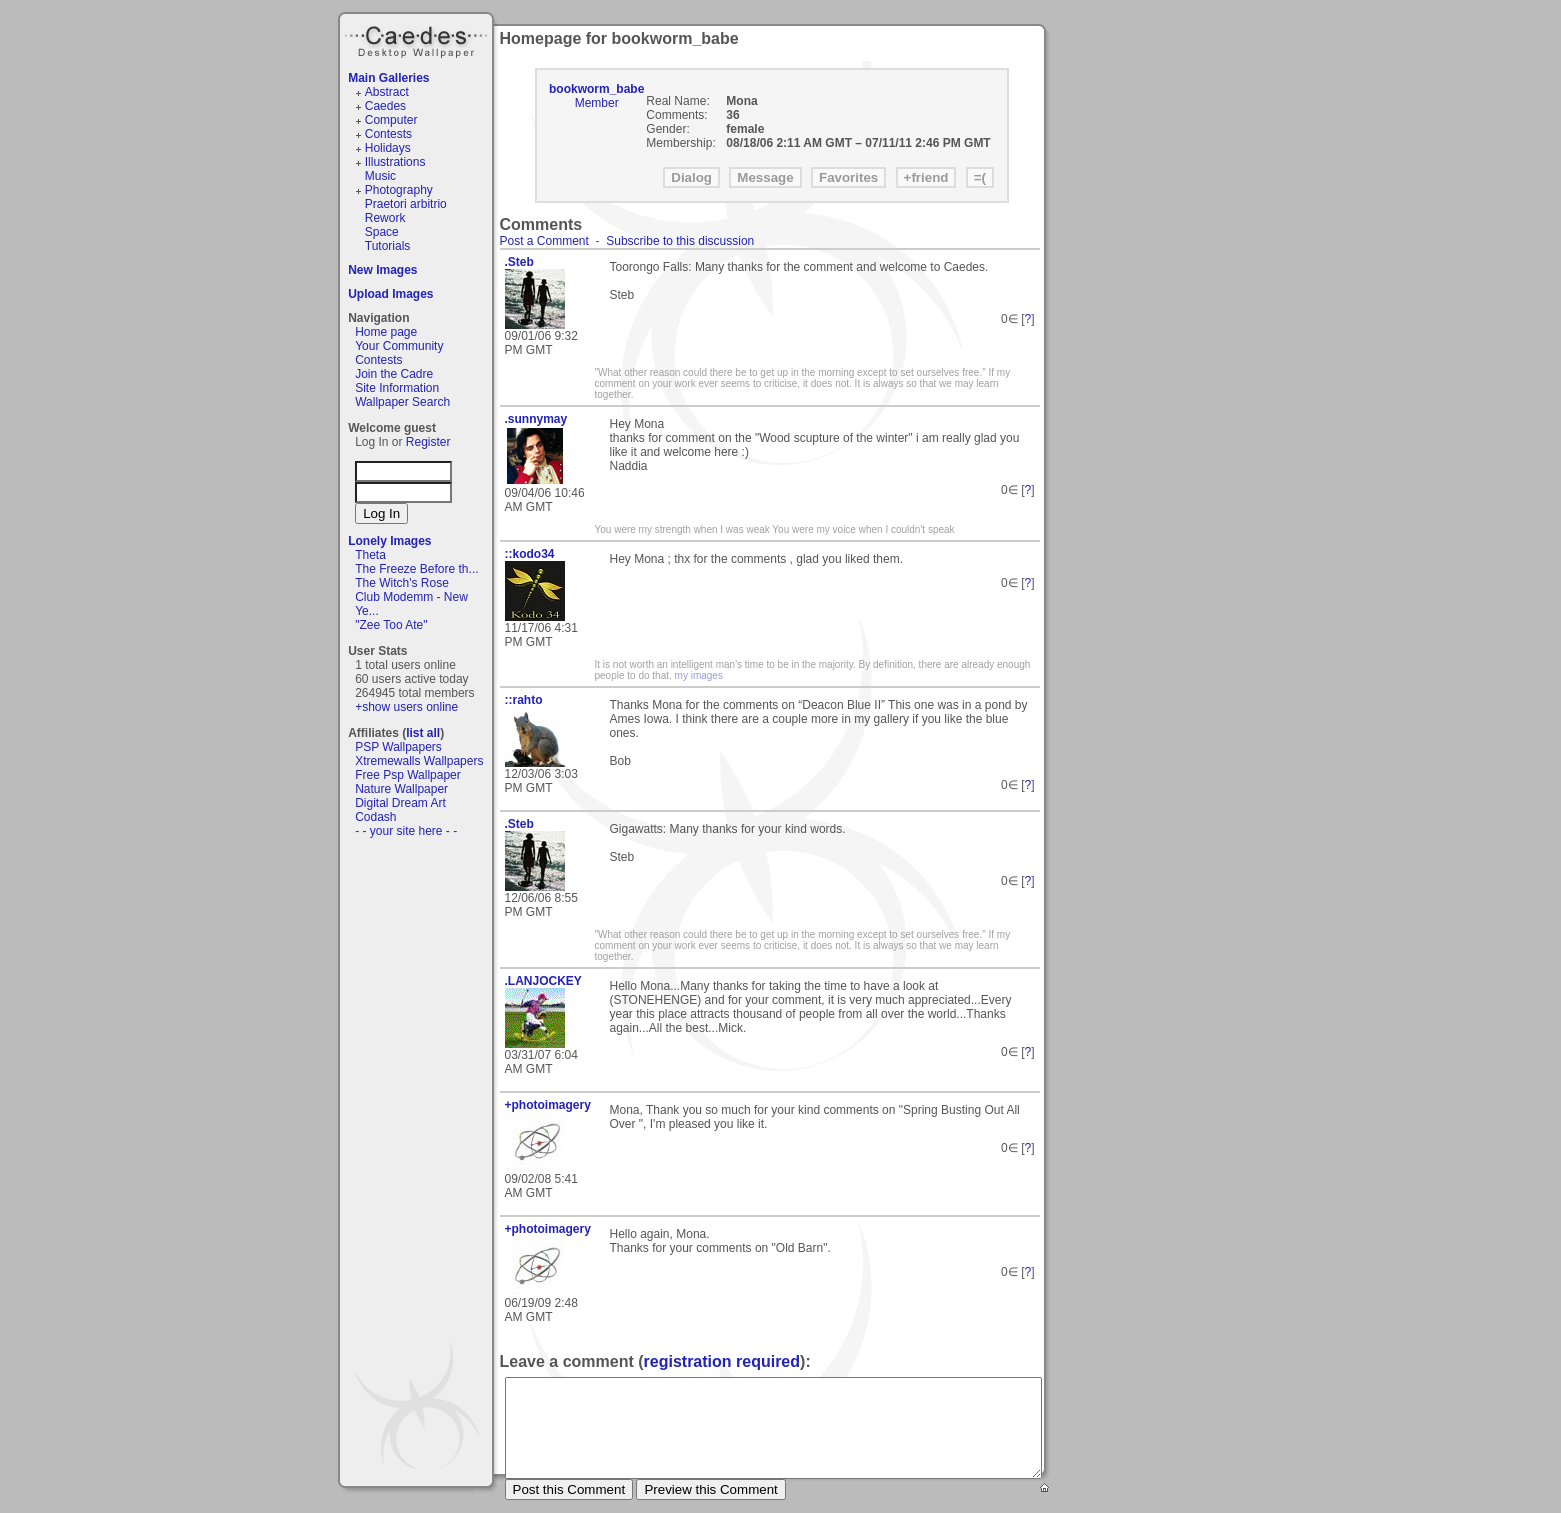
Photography (399, 190)
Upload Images (390, 294)
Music (380, 176)
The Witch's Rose (402, 583)
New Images (382, 270)
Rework (385, 218)
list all (423, 733)
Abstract (387, 92)
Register (428, 442)
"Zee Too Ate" (391, 625)
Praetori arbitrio (406, 204)
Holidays (388, 148)
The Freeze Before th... (416, 569)
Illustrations (395, 162)
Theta (370, 555)
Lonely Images (389, 541)
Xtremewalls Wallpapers (419, 761)
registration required (722, 1361)
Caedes (418, 39)
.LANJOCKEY (543, 981)
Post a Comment (544, 241)
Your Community (399, 346)
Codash (375, 817)
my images (699, 675)
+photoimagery (548, 1105)
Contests (388, 134)
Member (597, 103)
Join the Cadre (394, 374)
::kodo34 (530, 554)
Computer (391, 120)
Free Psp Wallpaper (408, 775)
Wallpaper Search (402, 402)
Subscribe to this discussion (680, 241)
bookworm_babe (596, 89)
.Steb (519, 262)
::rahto (524, 700)
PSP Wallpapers (398, 747)
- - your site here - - (406, 831)
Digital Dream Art (400, 803)
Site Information (397, 388)
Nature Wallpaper (401, 789)
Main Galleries (388, 78)
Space (382, 232)
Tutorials (388, 246)
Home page (386, 332)
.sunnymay (536, 419)
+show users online (406, 707)
